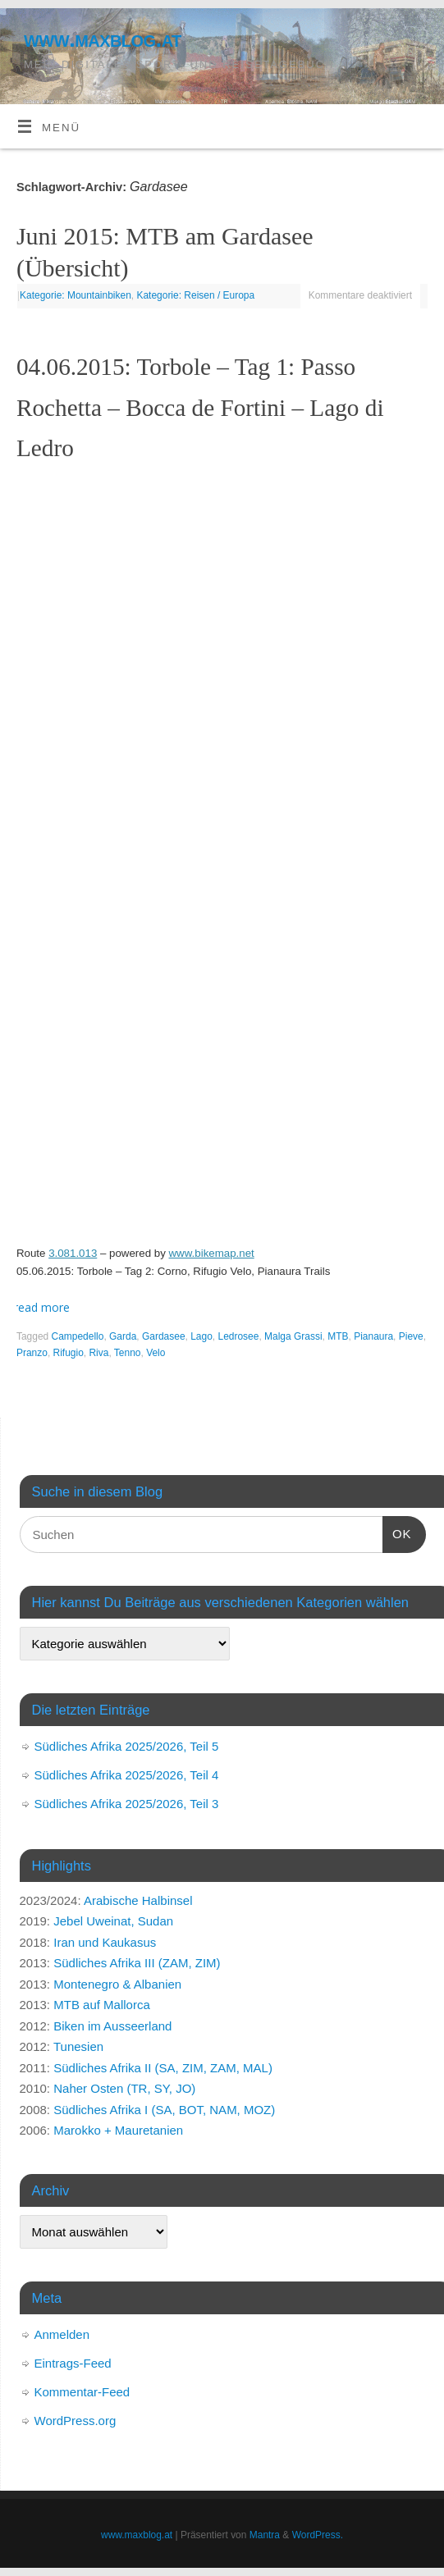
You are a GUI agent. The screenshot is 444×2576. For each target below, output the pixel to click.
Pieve (411, 1336)
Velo (155, 1353)
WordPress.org (75, 2421)
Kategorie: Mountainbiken (75, 295)
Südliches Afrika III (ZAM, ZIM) (136, 1963)
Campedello (78, 1336)
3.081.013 (72, 1253)
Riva (98, 1353)
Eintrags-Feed (73, 2363)
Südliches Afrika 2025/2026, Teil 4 (126, 1775)
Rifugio (68, 1353)
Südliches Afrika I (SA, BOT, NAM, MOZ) (164, 2110)
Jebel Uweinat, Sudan (113, 1921)
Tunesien (78, 2046)
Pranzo (32, 1353)
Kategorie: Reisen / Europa (195, 295)
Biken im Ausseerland (112, 2026)
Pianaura (373, 1336)
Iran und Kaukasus (104, 1942)
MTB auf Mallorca (101, 2005)
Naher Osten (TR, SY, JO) (124, 2088)
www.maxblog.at (102, 39)
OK (397, 1532)
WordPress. (317, 2535)
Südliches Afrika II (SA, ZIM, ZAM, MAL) (162, 2068)
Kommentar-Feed (82, 2392)
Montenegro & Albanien (117, 1984)
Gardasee (163, 1336)
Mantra (264, 2535)
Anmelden (62, 2334)
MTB (337, 1336)
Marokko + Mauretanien (118, 2130)
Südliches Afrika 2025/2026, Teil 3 (126, 1804)
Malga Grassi (293, 1336)
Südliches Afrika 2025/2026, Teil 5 (126, 1746)
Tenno (127, 1353)
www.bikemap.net (211, 1253)
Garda (122, 1336)
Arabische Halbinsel (138, 1900)
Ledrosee (238, 1336)
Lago (201, 1336)
